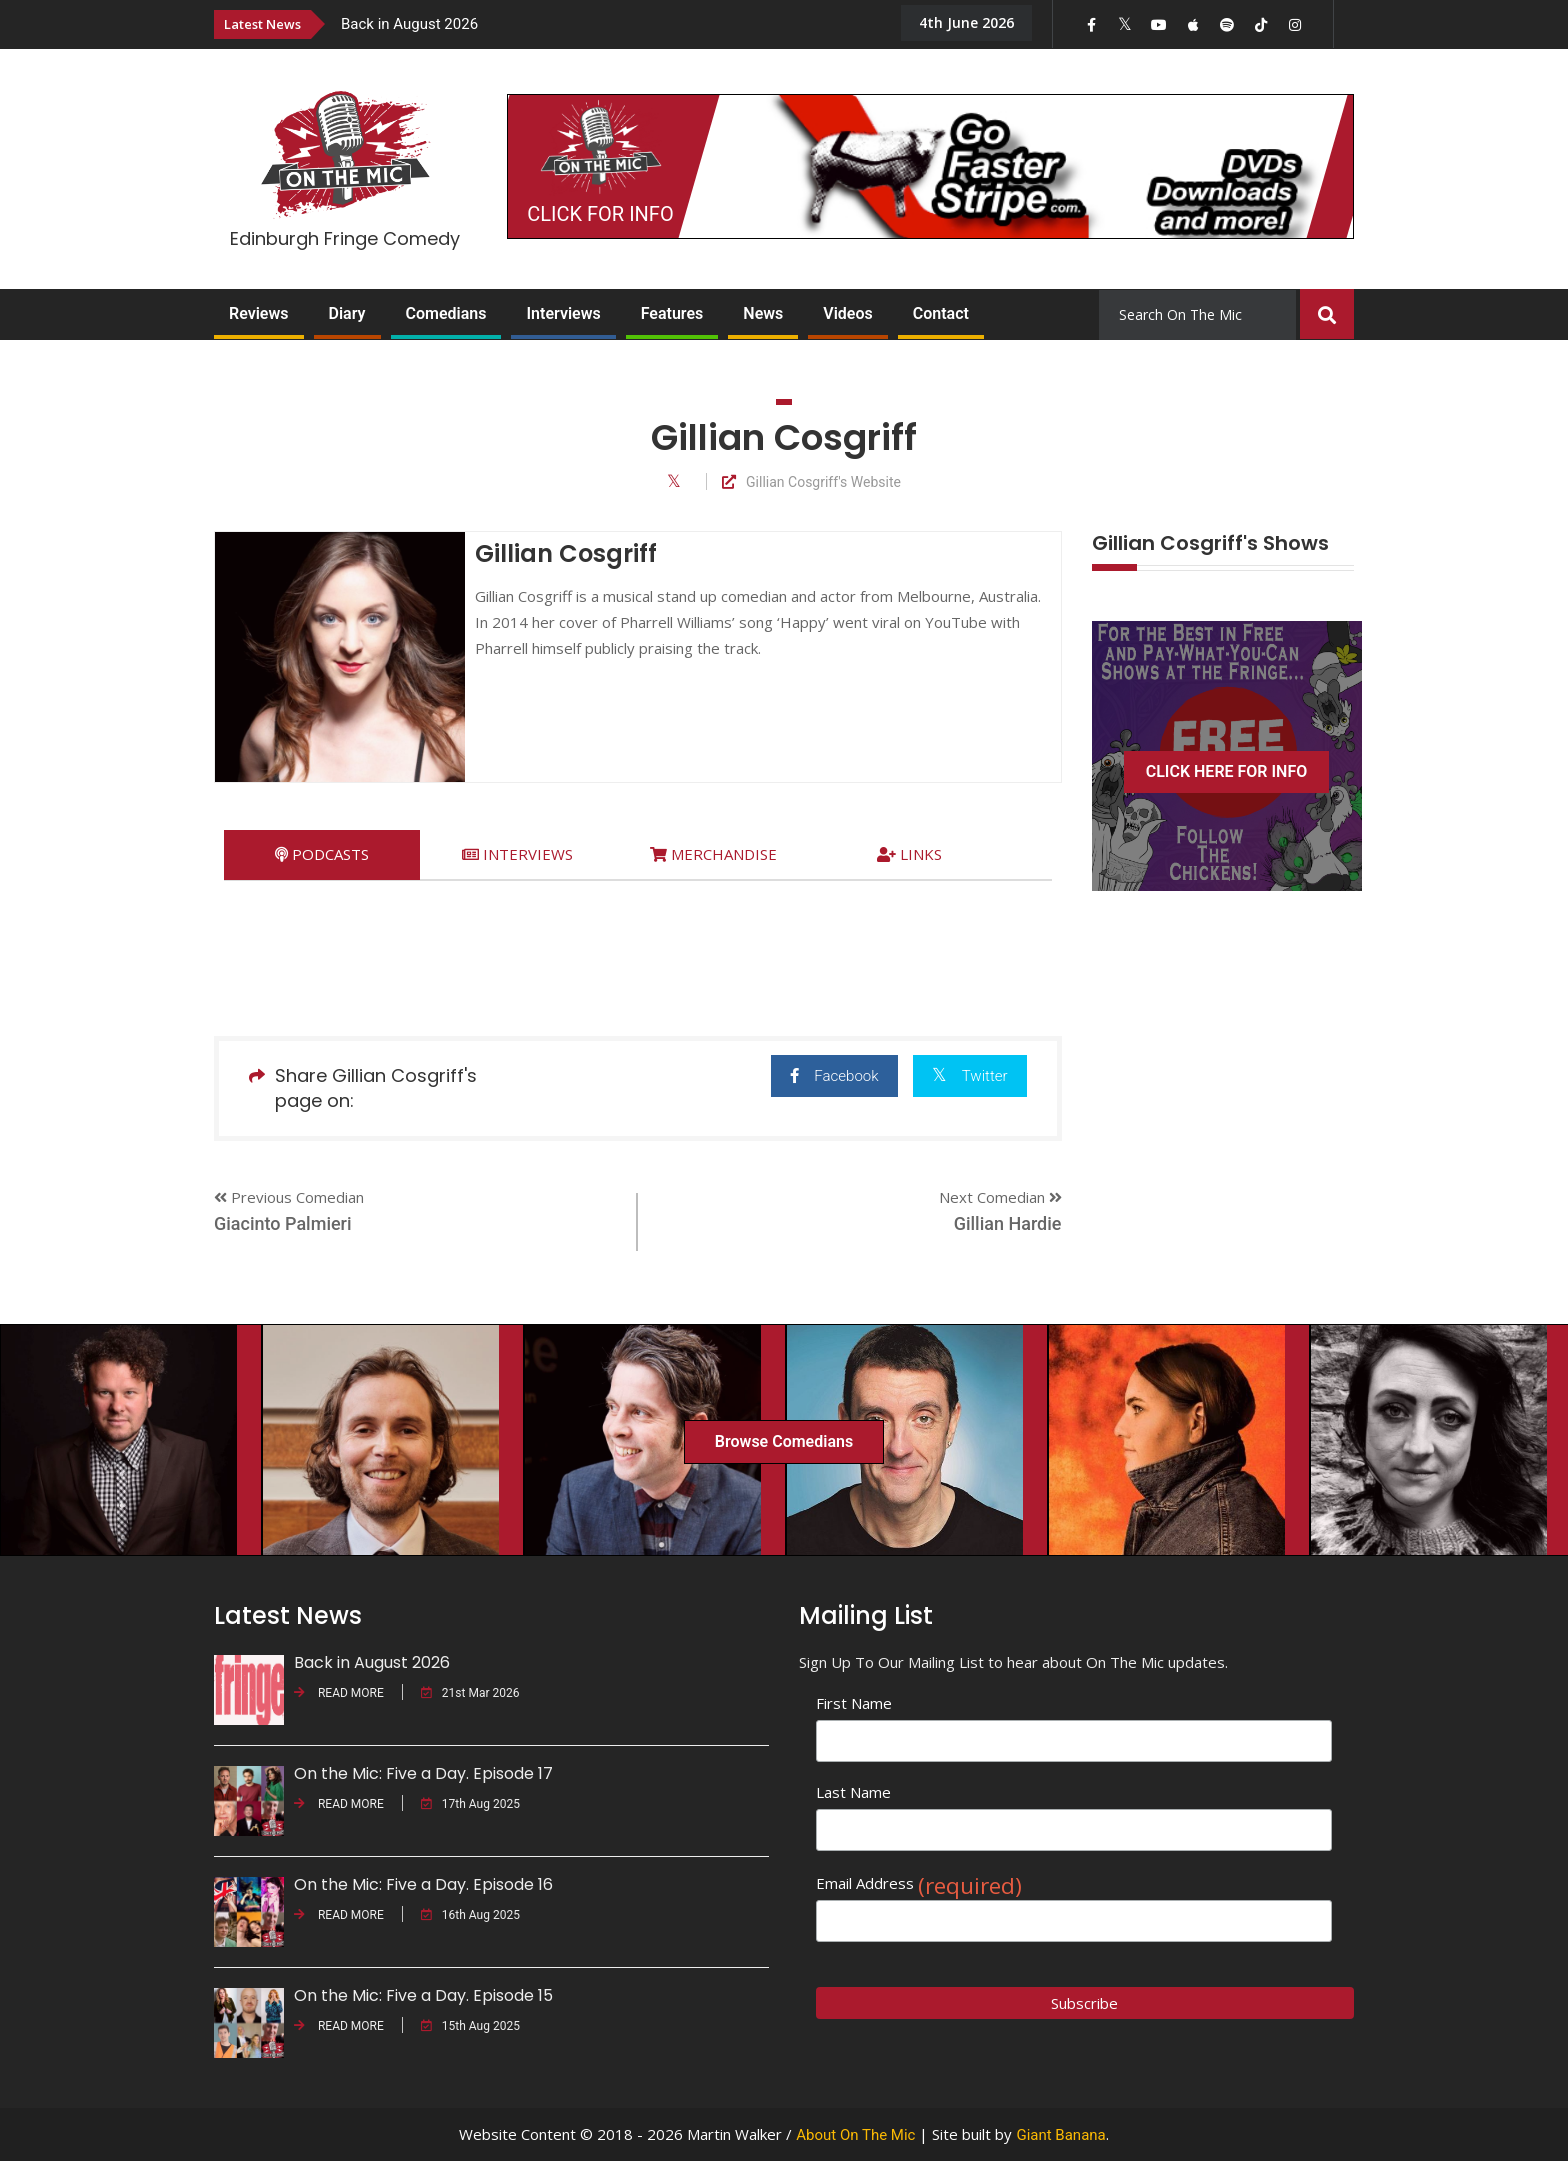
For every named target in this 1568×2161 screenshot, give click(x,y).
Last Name (853, 1792)
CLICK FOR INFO (600, 214)
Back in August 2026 (409, 24)
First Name (854, 1703)
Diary (347, 313)
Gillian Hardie (1008, 1223)
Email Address (919, 1883)
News (763, 313)
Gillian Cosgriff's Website (811, 482)
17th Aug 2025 (470, 1804)
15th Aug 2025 (470, 2026)
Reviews (259, 313)
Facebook (814, 1075)
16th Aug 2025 (470, 1915)
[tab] (322, 854)
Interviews (563, 313)
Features (672, 313)
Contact (941, 313)
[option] (604, 23)
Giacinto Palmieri (283, 1223)
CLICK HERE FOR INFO (1227, 771)
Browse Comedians (784, 1441)
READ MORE (339, 1693)
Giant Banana (1060, 2135)
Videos (847, 313)
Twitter (965, 1074)
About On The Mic (855, 2135)
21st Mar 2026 (470, 1693)
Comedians (446, 313)
